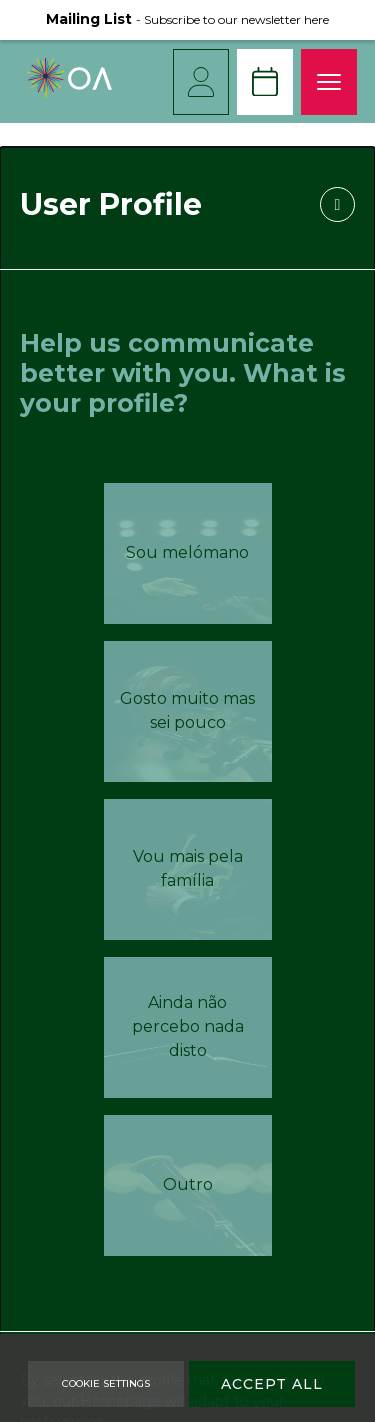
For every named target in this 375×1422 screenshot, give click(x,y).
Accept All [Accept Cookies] (272, 1384)
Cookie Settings (106, 1383)
